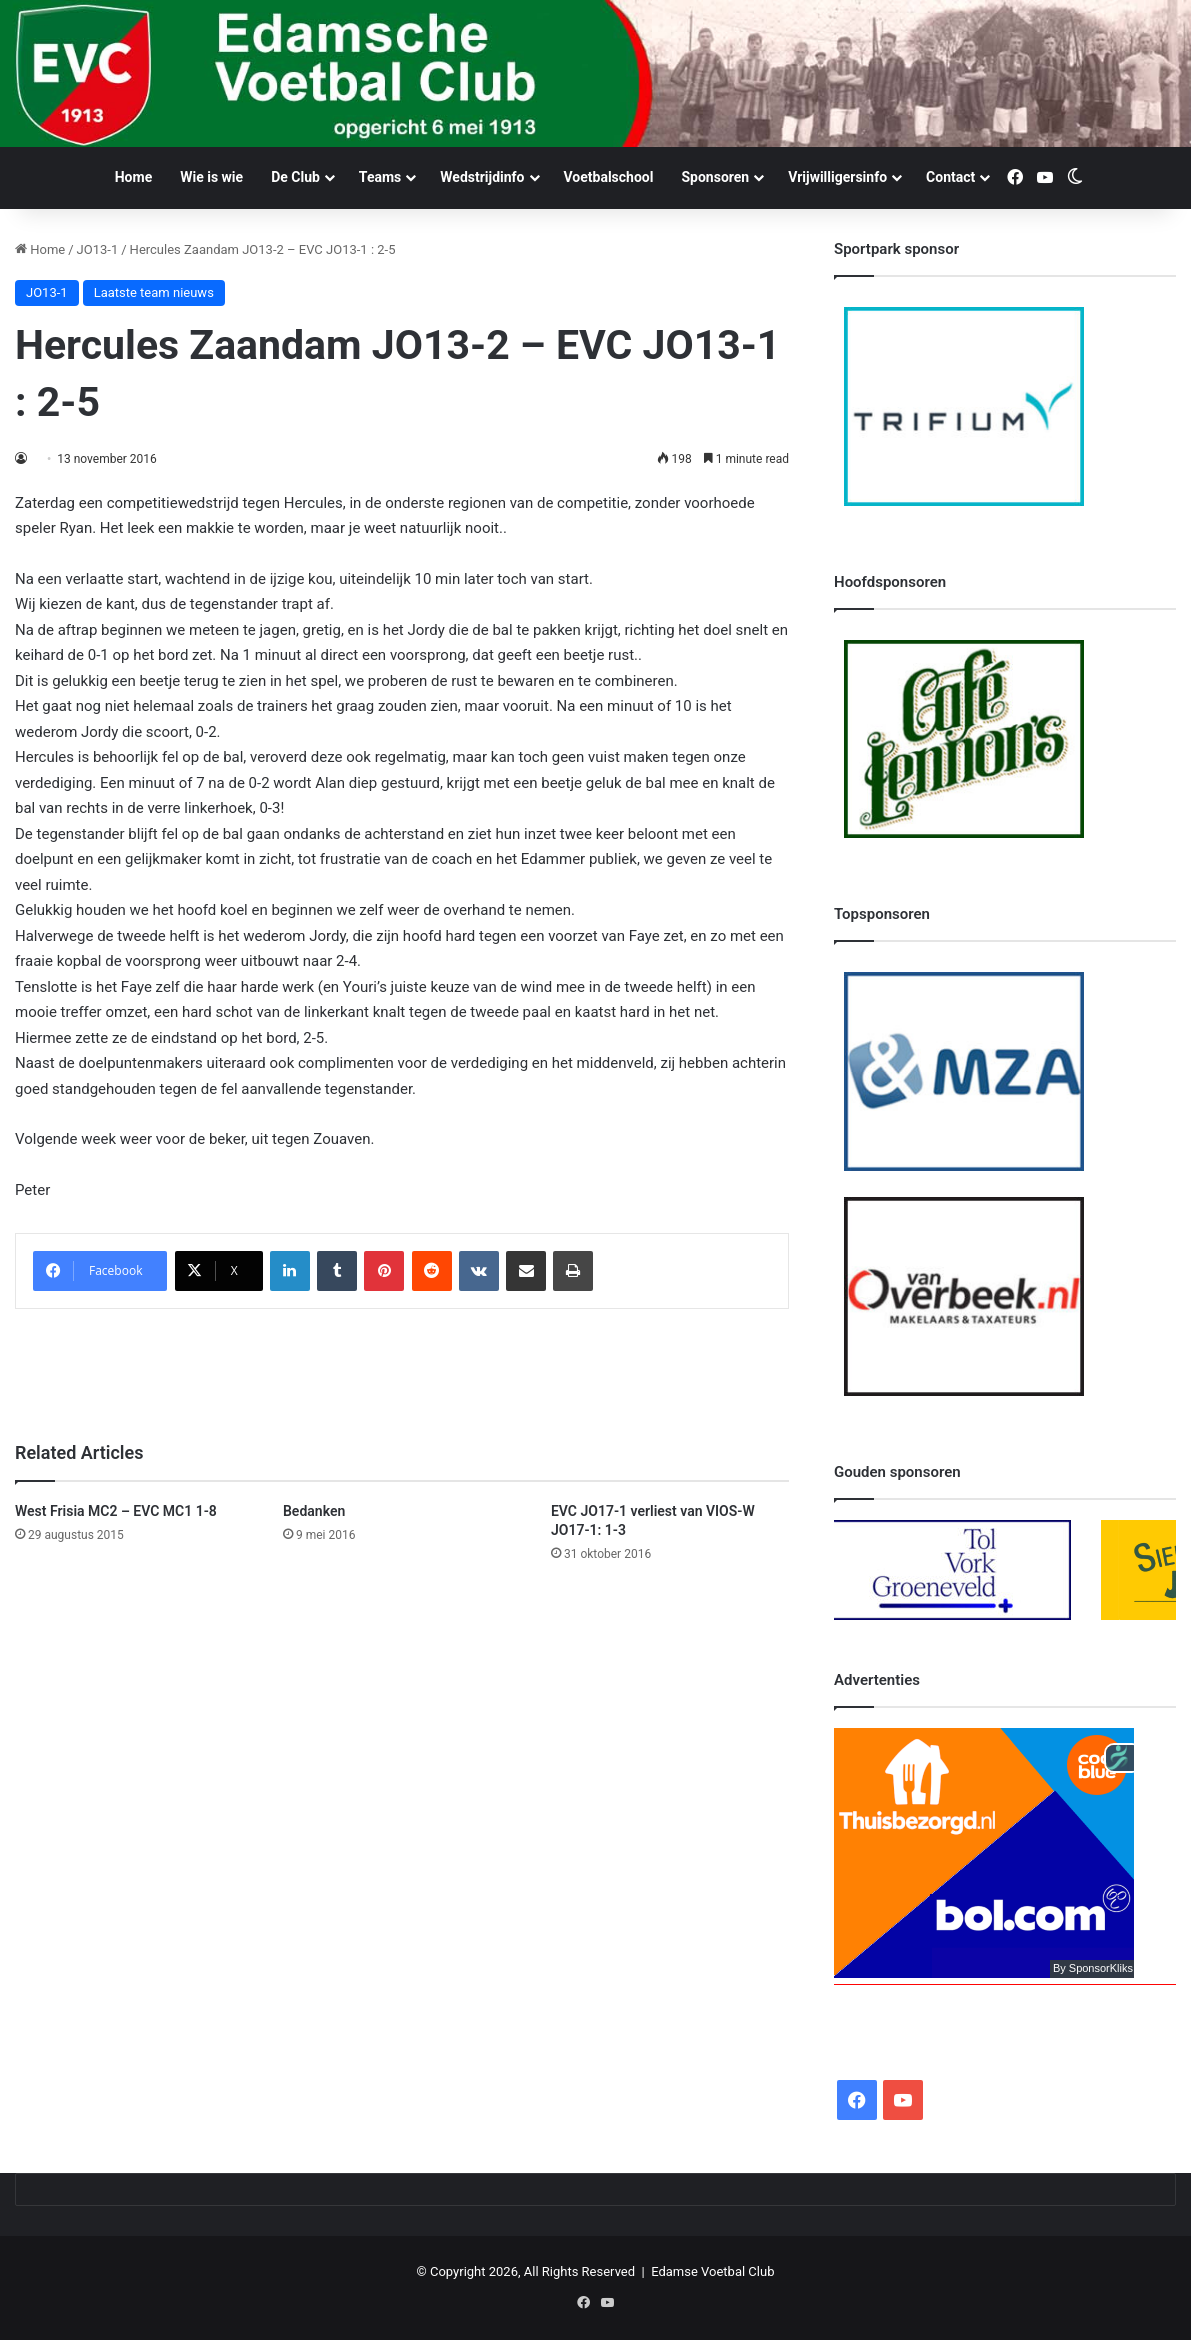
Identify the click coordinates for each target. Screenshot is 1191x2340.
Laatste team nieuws (154, 292)
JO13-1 (98, 249)
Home (133, 177)
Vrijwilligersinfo (837, 177)
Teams (380, 177)
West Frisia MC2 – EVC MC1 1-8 (116, 1511)
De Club (295, 177)
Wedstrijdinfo (482, 177)
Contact (950, 177)
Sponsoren (715, 177)
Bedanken (314, 1511)
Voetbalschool (609, 177)
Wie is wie (211, 177)
